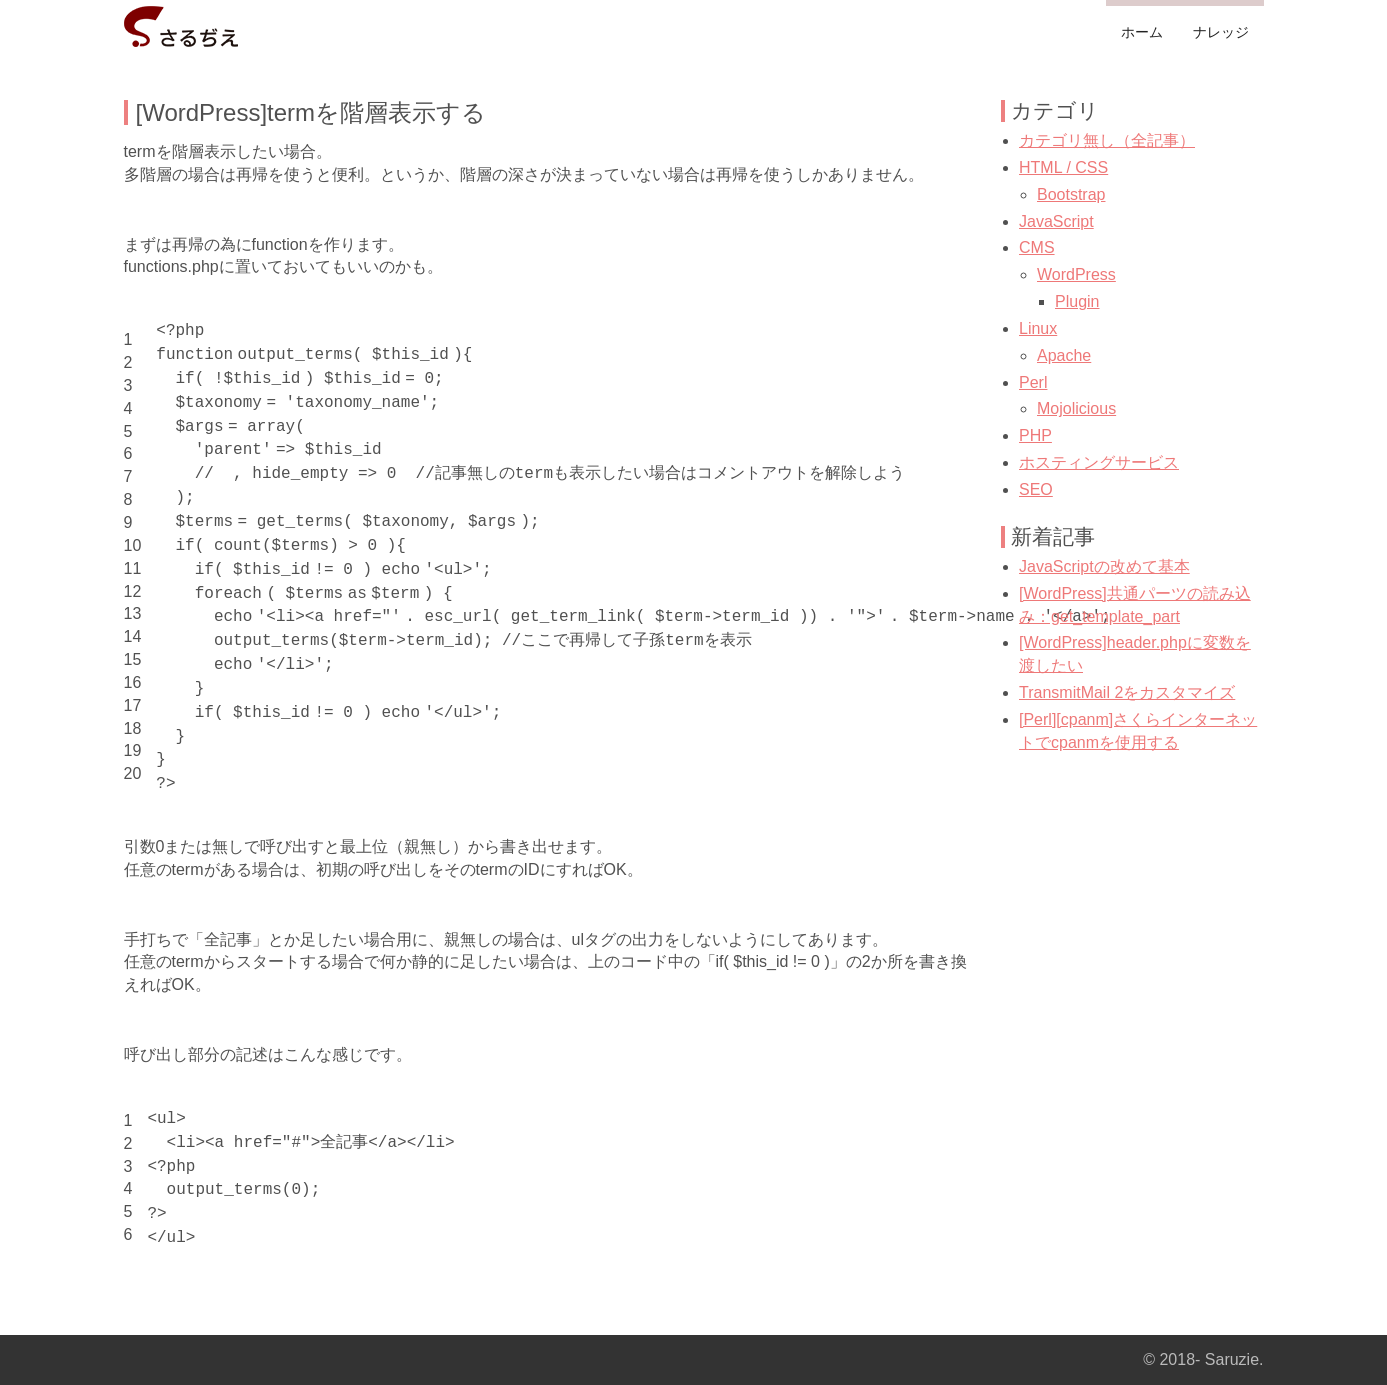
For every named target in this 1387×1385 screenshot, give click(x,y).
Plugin (1077, 301)
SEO (1036, 489)
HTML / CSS (1063, 167)
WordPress (1076, 274)
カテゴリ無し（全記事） (1107, 140)
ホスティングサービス (1099, 462)
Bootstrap (1071, 194)
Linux (1038, 328)
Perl (1033, 382)
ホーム (1142, 32)
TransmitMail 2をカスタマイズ (1127, 692)
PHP (1035, 435)
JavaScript (1056, 221)
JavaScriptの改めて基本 (1104, 566)
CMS (1037, 247)
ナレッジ (1221, 32)
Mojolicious (1076, 408)
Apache (1064, 355)
